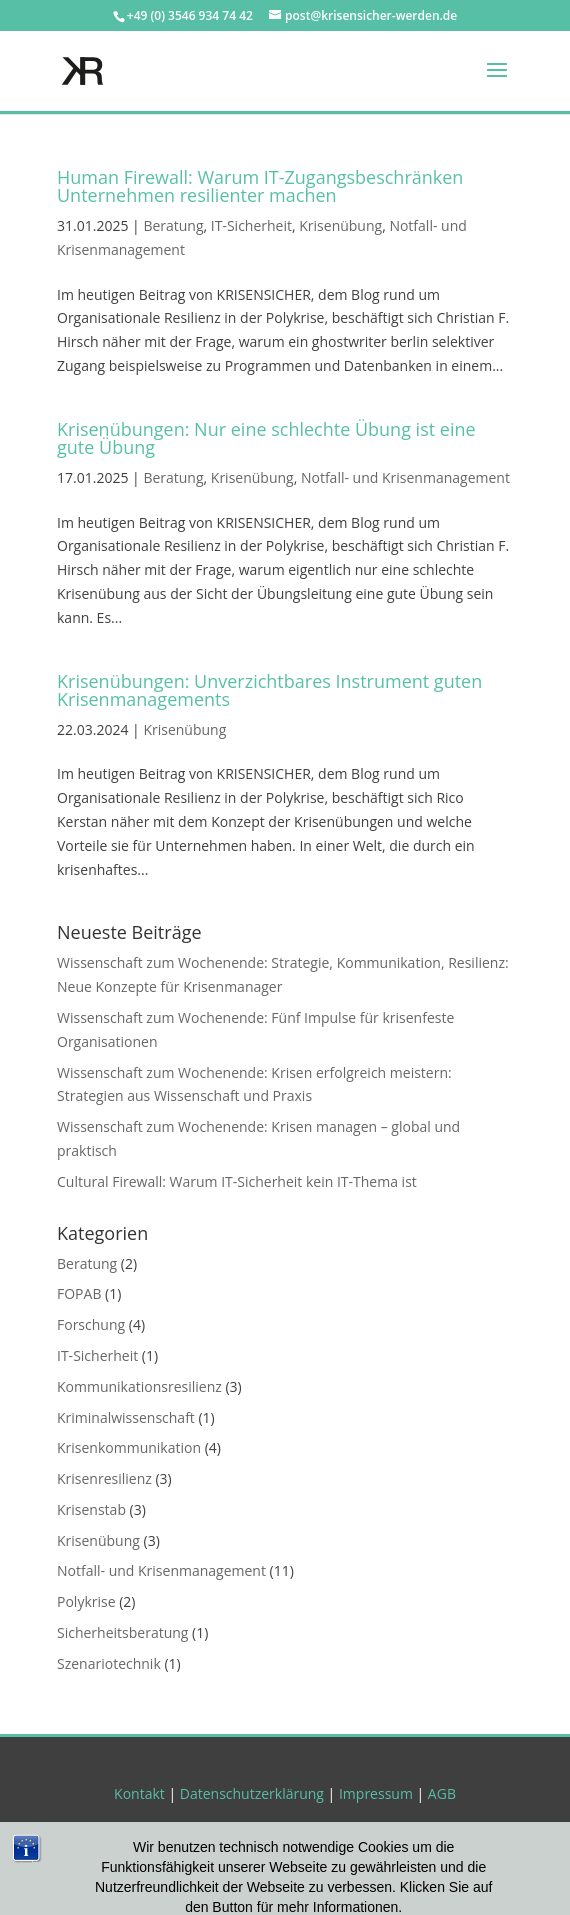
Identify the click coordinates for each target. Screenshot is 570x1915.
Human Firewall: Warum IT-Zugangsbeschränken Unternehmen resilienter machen (260, 186)
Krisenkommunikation (129, 1447)
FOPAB (79, 1293)
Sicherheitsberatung (122, 1632)
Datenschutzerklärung (252, 1793)
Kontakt (139, 1793)
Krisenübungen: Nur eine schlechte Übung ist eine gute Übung (266, 438)
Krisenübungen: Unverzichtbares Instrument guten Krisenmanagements (269, 690)
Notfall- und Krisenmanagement (405, 477)
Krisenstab (91, 1509)
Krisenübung (340, 225)
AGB (442, 1793)
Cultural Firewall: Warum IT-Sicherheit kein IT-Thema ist (237, 1181)
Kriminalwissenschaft (126, 1417)
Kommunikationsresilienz (139, 1386)
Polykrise (86, 1601)
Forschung (91, 1324)
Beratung (173, 225)
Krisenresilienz (104, 1478)
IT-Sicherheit (251, 225)
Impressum (376, 1793)
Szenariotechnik (109, 1663)
